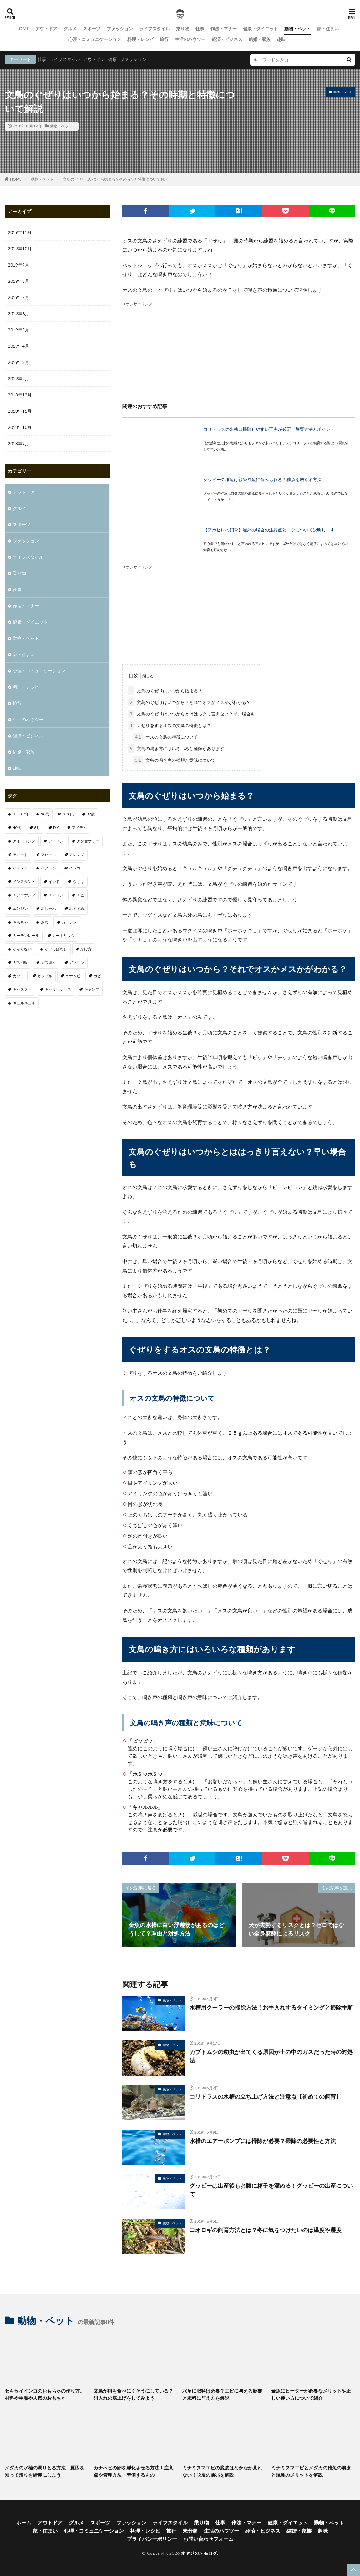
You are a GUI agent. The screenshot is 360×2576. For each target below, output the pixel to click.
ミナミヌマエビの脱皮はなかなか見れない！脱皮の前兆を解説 (222, 2471)
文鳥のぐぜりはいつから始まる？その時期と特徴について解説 (115, 179)
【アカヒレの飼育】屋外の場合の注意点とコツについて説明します (269, 529)
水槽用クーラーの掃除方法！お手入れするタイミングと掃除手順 (271, 2007)
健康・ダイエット (260, 28)
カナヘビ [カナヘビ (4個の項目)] (72, 976)
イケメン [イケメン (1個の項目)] (20, 868)
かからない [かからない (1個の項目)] (22, 949)
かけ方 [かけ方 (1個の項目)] (86, 949)
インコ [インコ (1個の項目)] (74, 868)
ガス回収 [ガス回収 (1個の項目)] (20, 962)
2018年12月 (20, 394)
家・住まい (328, 28)
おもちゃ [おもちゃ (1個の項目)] (20, 922)
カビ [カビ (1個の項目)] (97, 976)
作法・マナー (223, 28)
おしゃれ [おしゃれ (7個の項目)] (48, 908)
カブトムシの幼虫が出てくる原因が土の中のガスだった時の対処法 (271, 2056)
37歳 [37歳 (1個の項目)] (91, 814)
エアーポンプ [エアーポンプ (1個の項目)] (24, 895)
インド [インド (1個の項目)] (54, 881)
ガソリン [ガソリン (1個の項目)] (76, 962)
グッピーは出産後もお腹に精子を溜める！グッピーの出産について (271, 2189)
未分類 (190, 2531)
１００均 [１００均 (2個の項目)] (20, 814)
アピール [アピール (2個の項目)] (48, 854)
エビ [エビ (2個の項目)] (80, 895)
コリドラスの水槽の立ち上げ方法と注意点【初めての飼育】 (266, 2096)
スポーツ (91, 28)
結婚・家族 (260, 39)
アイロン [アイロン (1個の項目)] (55, 841)
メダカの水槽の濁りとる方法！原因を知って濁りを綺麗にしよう (44, 2471)
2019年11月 (20, 232)
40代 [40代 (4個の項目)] (17, 827)
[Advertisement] (238, 351)
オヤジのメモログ (199, 2553)
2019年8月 (18, 281)
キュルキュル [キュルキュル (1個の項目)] (24, 1003)
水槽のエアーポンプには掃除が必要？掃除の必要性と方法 (263, 2140)
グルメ (70, 28)
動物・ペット (297, 28)
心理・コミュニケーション (94, 39)
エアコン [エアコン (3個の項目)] (55, 895)
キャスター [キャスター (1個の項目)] (22, 989)
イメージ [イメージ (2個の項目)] (48, 868)
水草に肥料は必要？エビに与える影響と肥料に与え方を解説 (222, 2394)
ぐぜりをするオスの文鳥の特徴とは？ (169, 725)
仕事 (199, 28)
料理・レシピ (140, 39)
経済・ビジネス (227, 39)
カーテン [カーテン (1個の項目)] (69, 922)
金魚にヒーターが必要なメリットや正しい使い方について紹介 (311, 2394)
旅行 (164, 39)
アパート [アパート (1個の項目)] (20, 854)
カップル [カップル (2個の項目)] (44, 976)
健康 (112, 59)
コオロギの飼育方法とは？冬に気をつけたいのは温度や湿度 (266, 2229)
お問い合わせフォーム (208, 2539)
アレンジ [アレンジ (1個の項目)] (76, 854)
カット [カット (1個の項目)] (18, 976)
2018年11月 (20, 411)
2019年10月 (20, 248)
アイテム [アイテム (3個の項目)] (79, 827)
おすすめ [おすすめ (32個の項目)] (76, 908)
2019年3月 (18, 362)
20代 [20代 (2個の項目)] (45, 814)
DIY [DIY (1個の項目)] (56, 827)
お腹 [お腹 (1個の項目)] (44, 922)
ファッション (120, 28)
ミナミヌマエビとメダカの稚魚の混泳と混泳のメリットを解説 (311, 2471)
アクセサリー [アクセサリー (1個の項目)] (88, 841)
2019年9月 (18, 264)
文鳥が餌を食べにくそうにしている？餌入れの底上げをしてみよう (133, 2394)
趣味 (281, 39)
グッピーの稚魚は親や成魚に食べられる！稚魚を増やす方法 (262, 479)
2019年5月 (18, 329)
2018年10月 (20, 427)
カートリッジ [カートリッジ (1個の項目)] (63, 935)
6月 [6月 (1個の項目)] (37, 827)
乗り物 (182, 28)
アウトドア (46, 28)
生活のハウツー (190, 39)
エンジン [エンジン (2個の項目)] (20, 908)
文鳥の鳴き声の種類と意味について (174, 760)
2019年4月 (18, 346)
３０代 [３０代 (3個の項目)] (68, 814)
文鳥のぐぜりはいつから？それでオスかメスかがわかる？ (189, 702)
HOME (22, 28)
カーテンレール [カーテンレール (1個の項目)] (26, 935)
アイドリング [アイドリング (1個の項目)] (24, 841)
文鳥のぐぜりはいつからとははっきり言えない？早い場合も (191, 714)
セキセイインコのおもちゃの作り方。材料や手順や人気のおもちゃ (44, 2394)
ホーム (23, 2522)
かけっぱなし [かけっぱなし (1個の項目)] (56, 949)
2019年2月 (18, 378)
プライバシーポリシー (152, 2539)
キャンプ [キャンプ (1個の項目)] (91, 989)
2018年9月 (18, 443)
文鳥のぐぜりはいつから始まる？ (165, 690)
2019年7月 (18, 297)
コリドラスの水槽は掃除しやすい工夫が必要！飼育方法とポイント (269, 429)
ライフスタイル (154, 28)
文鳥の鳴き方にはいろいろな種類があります (176, 748)
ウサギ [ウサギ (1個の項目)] (78, 881)
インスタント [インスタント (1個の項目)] (24, 881)
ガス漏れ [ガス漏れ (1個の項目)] (48, 962)
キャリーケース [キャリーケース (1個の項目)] (58, 989)
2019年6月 (18, 313)
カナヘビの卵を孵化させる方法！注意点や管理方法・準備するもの (133, 2471)
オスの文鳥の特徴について (165, 737)
